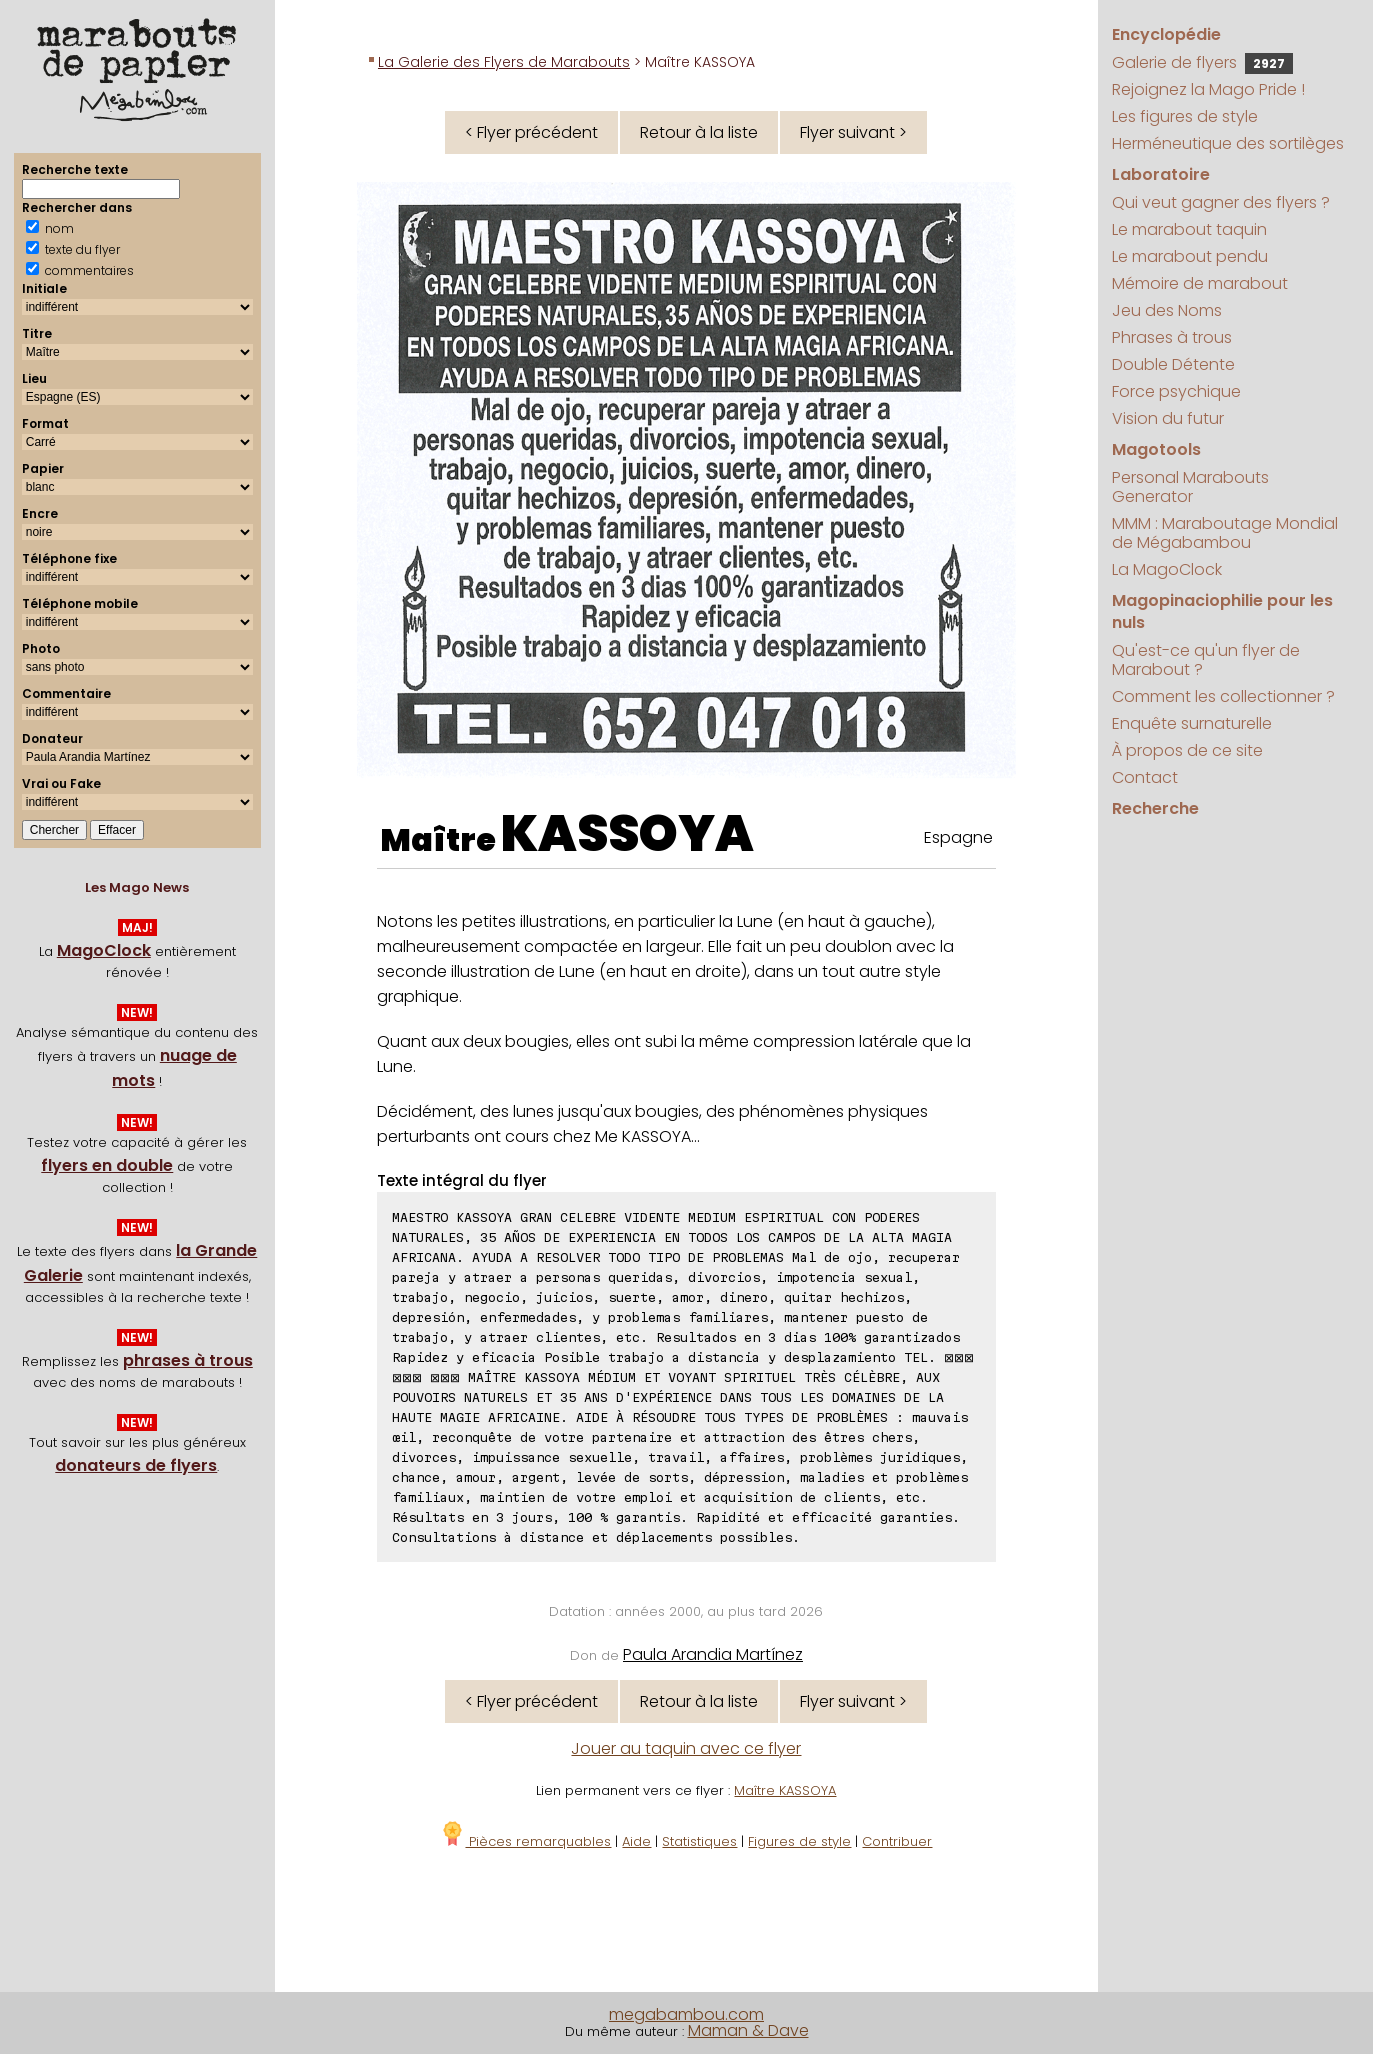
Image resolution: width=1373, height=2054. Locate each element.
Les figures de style (1185, 116)
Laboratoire (1161, 174)
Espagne (958, 837)
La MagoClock (1167, 569)
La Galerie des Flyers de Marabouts (504, 62)
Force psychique (1176, 391)
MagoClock (104, 950)
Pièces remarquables (525, 1841)
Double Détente (1173, 364)
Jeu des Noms (1167, 310)
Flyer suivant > (853, 132)
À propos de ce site (1187, 750)
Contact (1145, 777)
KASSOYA (627, 834)
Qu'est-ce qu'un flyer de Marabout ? (1206, 660)
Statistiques (699, 1841)
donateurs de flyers (136, 1465)
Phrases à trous (1172, 337)
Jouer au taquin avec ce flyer (686, 1748)
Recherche (1155, 808)
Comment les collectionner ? (1223, 696)
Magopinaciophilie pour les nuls (1222, 611)
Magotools (1156, 449)
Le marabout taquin (1189, 229)
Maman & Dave (748, 2030)
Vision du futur (1168, 418)
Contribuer (897, 1841)
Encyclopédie (1166, 34)
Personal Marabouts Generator (1190, 487)
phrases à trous (188, 1360)
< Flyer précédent (531, 132)
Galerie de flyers (1202, 62)
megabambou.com (686, 2014)
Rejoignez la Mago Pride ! (1208, 89)
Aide (636, 1841)
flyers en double (107, 1165)
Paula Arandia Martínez (713, 1654)
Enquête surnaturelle (1192, 723)
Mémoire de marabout (1200, 283)
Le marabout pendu (1190, 256)
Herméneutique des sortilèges (1228, 143)
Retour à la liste (699, 132)
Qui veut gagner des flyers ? (1221, 202)
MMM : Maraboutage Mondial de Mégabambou (1225, 533)
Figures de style (799, 1841)
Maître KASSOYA (785, 1790)
